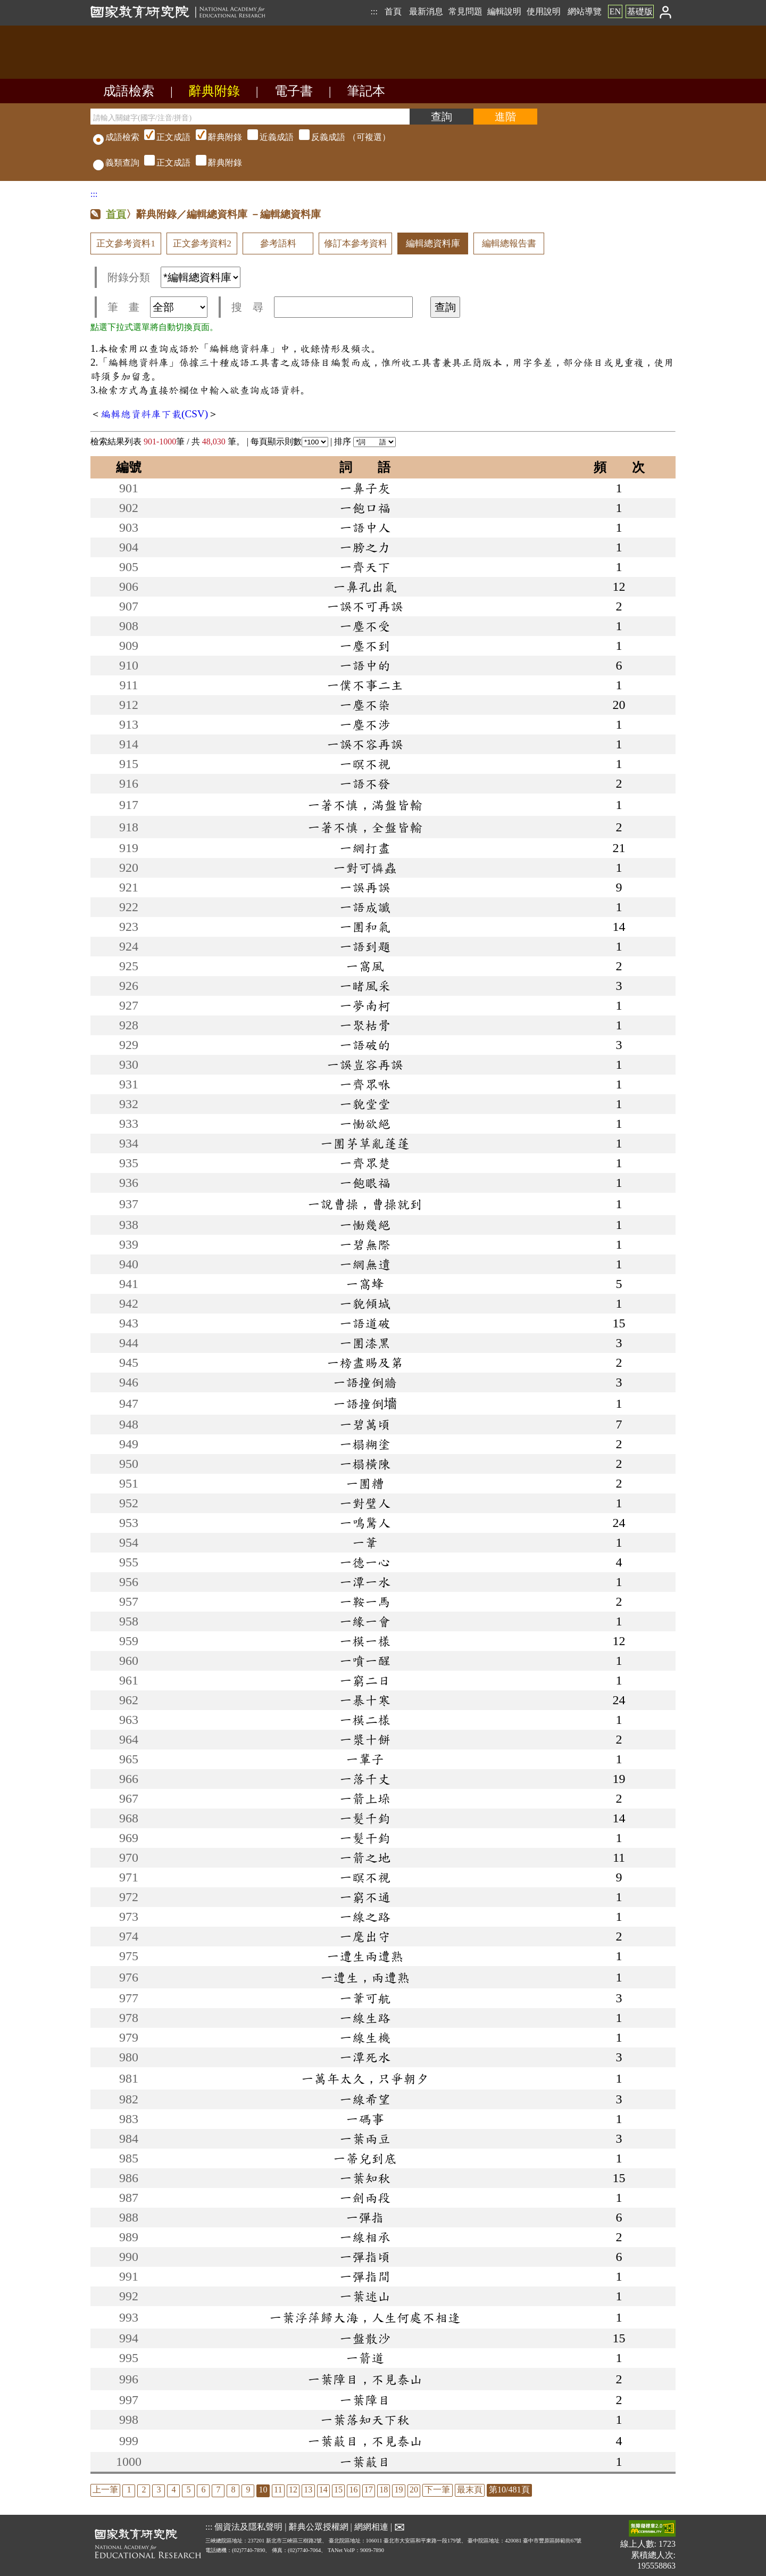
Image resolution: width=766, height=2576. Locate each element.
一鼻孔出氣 (365, 586)
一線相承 (364, 2237)
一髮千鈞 (364, 1818)
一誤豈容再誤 (365, 1064)
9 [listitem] (248, 2489)
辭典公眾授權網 (318, 2526)
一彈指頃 (364, 2257)
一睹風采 (364, 986)
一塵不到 (364, 646)
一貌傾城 (364, 1303)
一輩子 (365, 1759)
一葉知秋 (364, 2178)
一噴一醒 (364, 1660)
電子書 (293, 91)
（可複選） (265, 137)
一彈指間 (364, 2276)
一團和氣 (364, 927)
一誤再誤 (364, 887)
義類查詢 (116, 162)
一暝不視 (364, 764)
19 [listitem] (399, 2489)
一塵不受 (364, 626)
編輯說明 (504, 11)
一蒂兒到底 (365, 2158)
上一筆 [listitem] (105, 2489)
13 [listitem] (308, 2489)
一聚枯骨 (364, 1025)
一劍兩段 (364, 2198)
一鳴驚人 (364, 1523)
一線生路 (364, 2018)
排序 (365, 441)
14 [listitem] (323, 2489)
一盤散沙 (364, 2338)
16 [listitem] (353, 2489)
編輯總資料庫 (433, 243)
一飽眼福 (364, 1183)
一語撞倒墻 (365, 1403)
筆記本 (366, 91)
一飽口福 (364, 508)
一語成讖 (364, 907)
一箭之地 (364, 1857)
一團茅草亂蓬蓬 (365, 1143)
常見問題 (465, 11)
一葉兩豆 (364, 2138)
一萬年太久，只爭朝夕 (365, 2078)
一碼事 (365, 2119)
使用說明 (544, 11)
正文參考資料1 (125, 243)
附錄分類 (173, 277)
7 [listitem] (218, 2489)
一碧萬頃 (364, 1424)
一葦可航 (364, 1998)
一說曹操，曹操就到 (364, 1204)
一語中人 (364, 527)
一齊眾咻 (364, 1084)
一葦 (365, 1542)
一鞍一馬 (364, 1601)
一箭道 (365, 2358)
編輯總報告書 (509, 243)
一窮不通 (364, 1897)
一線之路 (364, 1916)
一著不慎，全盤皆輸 (364, 827)
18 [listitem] (383, 2489)
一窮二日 (364, 1680)
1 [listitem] (129, 2489)
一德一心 (364, 1562)
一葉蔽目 (364, 2461)
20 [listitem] (414, 2489)
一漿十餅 (364, 1739)
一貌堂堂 (364, 1104)
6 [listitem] (203, 2489)
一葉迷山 (364, 2296)
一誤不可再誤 (365, 606)
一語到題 (364, 946)
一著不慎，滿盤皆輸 (364, 805)
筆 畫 (157, 307)
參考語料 (278, 243)
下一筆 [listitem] (437, 2489)
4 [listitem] (173, 2489)
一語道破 (364, 1323)
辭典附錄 (214, 91)
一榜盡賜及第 (365, 1362)
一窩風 (365, 966)
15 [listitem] (338, 2489)
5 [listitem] (188, 2489)
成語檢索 (128, 91)
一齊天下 (364, 567)
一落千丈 (364, 1779)
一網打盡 (364, 848)
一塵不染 (364, 705)
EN (615, 11)
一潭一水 (364, 1582)
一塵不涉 (364, 724)
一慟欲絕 (364, 1123)
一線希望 (364, 2099)
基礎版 (640, 11)
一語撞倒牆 (365, 1382)
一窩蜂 (365, 1284)
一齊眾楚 (364, 1163)
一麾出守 (364, 1936)
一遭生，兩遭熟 (365, 1977)
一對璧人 (364, 1503)
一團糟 (365, 1483)
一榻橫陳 (364, 1464)
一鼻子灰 (364, 488)
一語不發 (364, 783)
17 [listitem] (368, 2489)
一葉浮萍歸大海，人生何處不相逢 (365, 2317)
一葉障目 (364, 2400)
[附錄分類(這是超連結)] (200, 277)
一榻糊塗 (364, 1444)
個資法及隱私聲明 (248, 2526)
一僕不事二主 (365, 685)
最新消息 (426, 11)
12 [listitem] (293, 2489)
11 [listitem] (278, 2489)
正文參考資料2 (202, 243)
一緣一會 (364, 1621)
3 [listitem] (158, 2489)
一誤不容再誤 (365, 744)
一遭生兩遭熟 (365, 1956)
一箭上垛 (364, 1798)
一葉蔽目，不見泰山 (364, 2441)
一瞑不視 (364, 1877)
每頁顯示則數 (289, 441)
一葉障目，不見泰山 (364, 2379)
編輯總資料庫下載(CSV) (154, 413)
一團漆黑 (364, 1343)
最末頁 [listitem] (469, 2489)
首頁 (393, 11)
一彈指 (365, 2217)
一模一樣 (364, 1641)
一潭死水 (364, 2057)
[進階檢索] (505, 117)
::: (373, 11)
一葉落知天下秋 (365, 2419)
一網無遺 (364, 1264)
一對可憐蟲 (365, 867)
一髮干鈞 (364, 1838)
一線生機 (364, 2037)
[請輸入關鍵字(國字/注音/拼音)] (250, 117)
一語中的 (364, 665)
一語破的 (364, 1045)
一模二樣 (364, 1720)
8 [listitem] (233, 2489)
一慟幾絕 (364, 1225)
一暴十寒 (364, 1700)
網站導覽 (585, 11)
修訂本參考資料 (355, 243)
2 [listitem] (143, 2489)
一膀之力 (364, 547)
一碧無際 (364, 1244)
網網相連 (371, 2526)
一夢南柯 (364, 1005)
